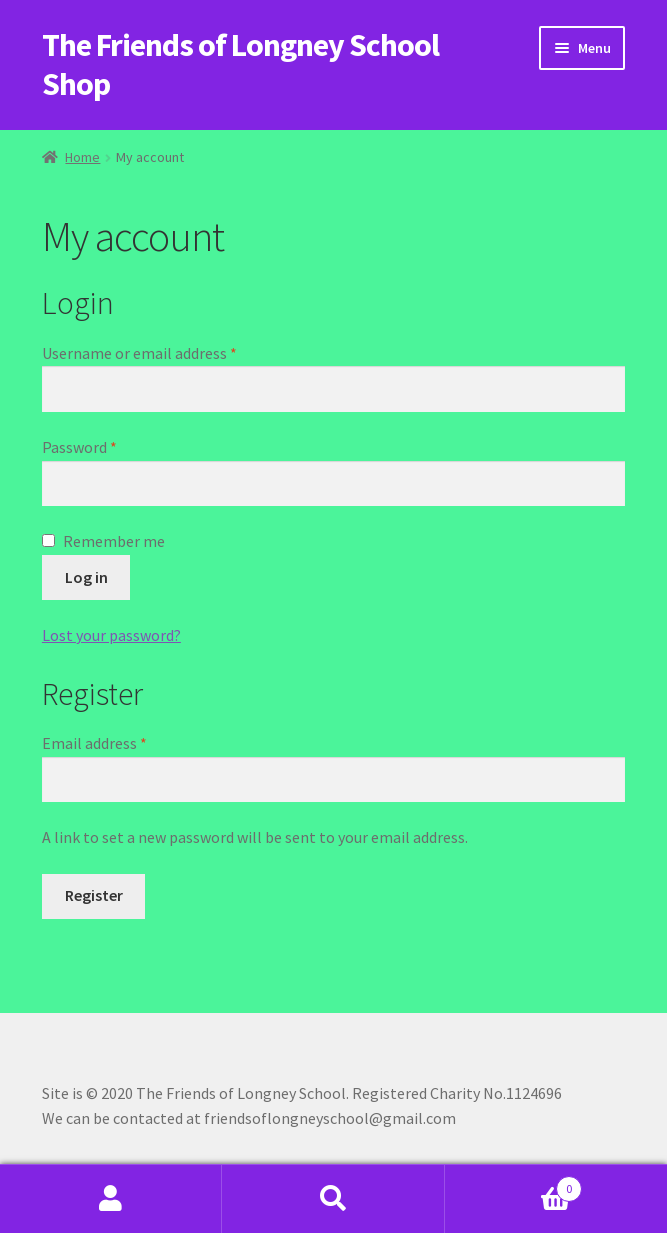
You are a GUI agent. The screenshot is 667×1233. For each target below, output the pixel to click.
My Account (111, 1199)
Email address (124, 742)
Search (333, 1199)
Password (109, 446)
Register (94, 895)
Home (82, 157)
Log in (86, 577)
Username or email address (169, 352)
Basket (513, 1184)
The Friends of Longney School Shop (240, 64)
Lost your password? (111, 635)
